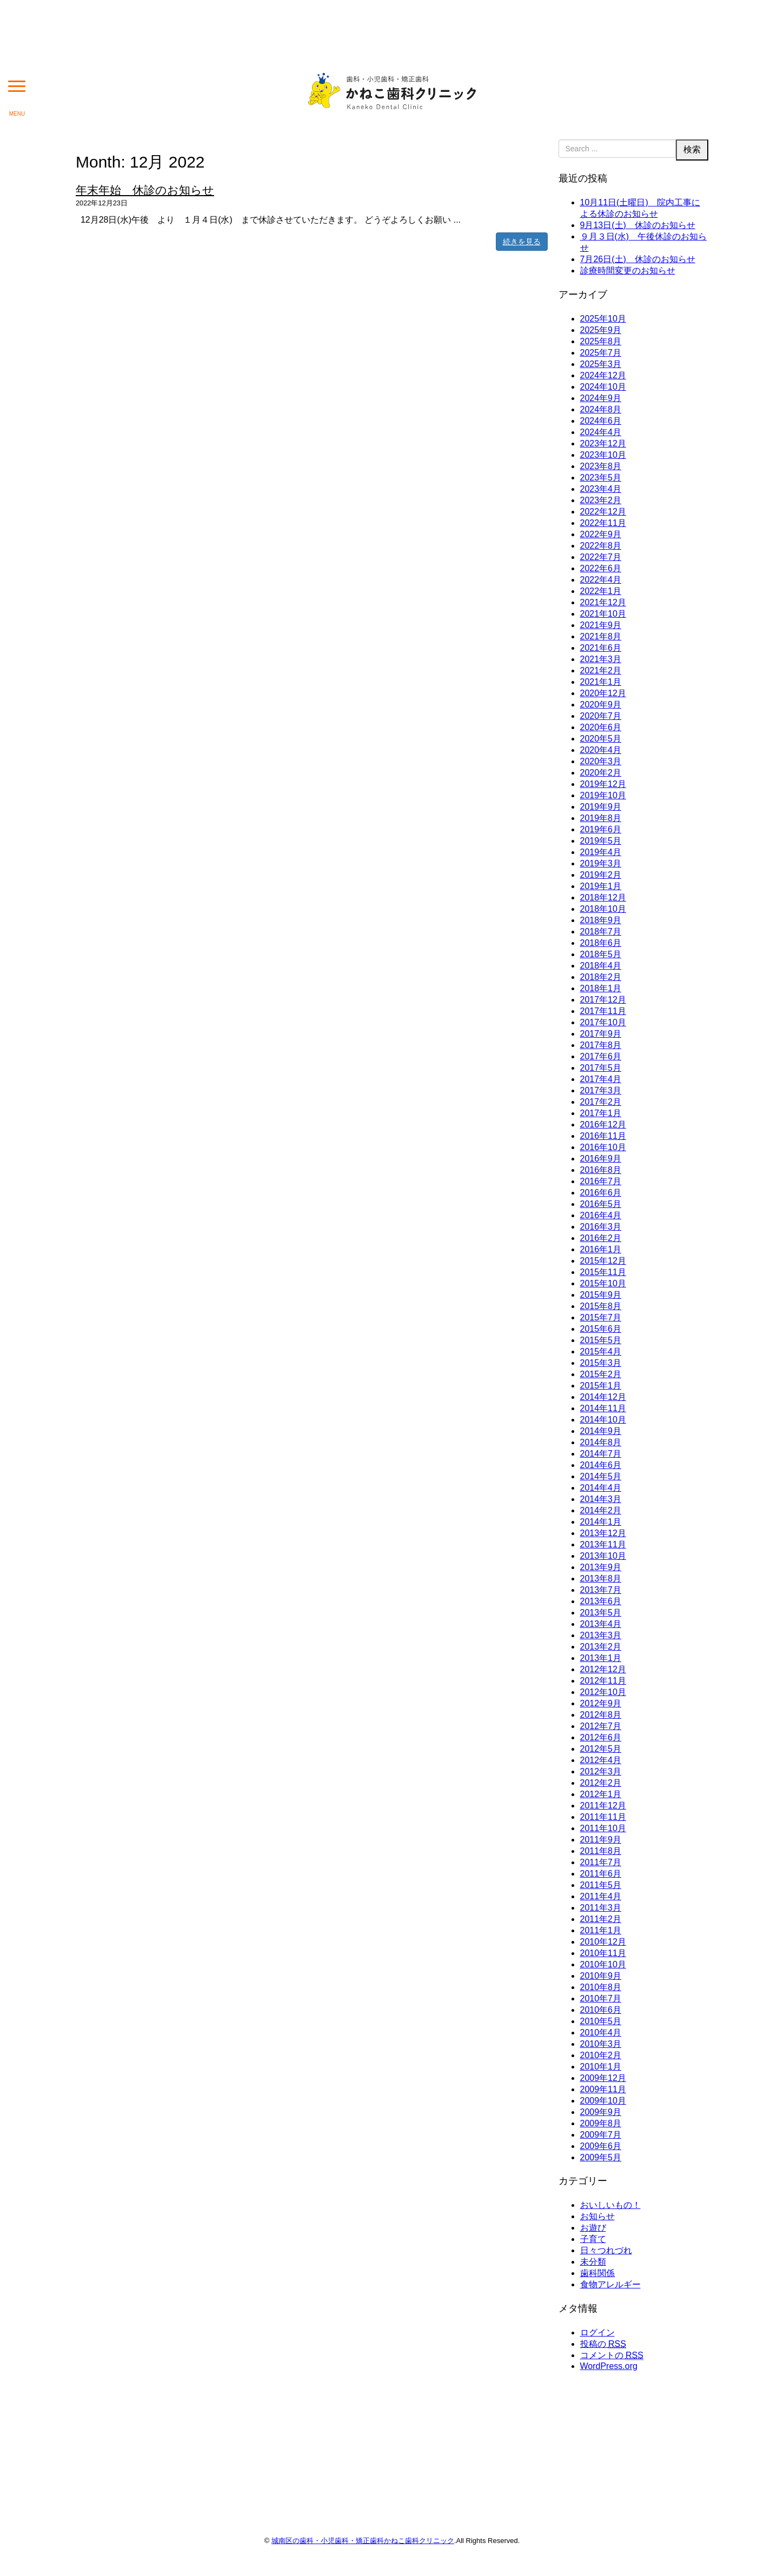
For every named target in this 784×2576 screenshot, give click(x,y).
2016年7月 (601, 1181)
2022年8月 (601, 545)
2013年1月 (601, 1658)
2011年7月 (601, 1862)
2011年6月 (601, 1873)
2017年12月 (603, 999)
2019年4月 (601, 852)
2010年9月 (601, 1975)
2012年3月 (601, 1771)
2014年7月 (601, 1453)
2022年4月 (601, 579)
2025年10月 (603, 318)
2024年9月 (601, 398)
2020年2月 (601, 772)
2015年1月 (601, 1385)
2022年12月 (603, 511)
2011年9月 (601, 1839)
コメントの (611, 2355)
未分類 (593, 2261)
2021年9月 (601, 625)
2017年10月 (603, 1022)
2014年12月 (603, 1397)
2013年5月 (601, 1612)
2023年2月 (601, 500)
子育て (593, 2239)
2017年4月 (601, 1079)
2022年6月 (601, 568)
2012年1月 (601, 1794)
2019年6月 (601, 829)
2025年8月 (601, 341)
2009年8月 (601, 2123)
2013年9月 (601, 1567)
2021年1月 (601, 681)
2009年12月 (603, 2078)
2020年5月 (601, 738)
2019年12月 (603, 784)
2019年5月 (601, 840)
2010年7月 (601, 1998)
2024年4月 (601, 432)
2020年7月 (601, 715)
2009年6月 (601, 2146)
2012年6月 (601, 1737)
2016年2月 (601, 1238)
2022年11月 (603, 523)
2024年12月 (603, 375)
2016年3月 (601, 1226)
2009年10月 (603, 2100)
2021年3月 (601, 659)
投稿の (603, 2344)
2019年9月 (601, 806)
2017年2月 (601, 1101)
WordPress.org (608, 2366)
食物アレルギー (610, 2284)
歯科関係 (597, 2273)
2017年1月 (601, 1113)
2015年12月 (603, 1260)
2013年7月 (601, 1589)
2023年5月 (601, 477)
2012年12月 (603, 1669)
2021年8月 (601, 636)
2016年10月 (603, 1147)
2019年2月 (601, 874)
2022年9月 (601, 534)
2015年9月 (601, 1294)
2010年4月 (601, 2032)
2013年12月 (603, 1533)
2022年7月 (601, 557)
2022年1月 (601, 591)
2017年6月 (601, 1056)
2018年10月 (603, 908)
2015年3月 (601, 1362)
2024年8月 (601, 409)
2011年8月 (601, 1851)
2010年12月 (603, 1941)
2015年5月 (601, 1340)
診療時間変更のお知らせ (627, 270)
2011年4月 (601, 1896)
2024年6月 (601, 420)
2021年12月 (603, 602)
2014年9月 (601, 1431)
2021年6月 (601, 647)
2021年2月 (601, 670)
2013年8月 (601, 1578)
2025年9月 (601, 330)
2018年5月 (601, 954)
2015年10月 (603, 1283)
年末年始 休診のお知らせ (145, 190)
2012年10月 (603, 1692)
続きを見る (522, 241)
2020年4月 (601, 750)
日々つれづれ (606, 2250)
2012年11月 (603, 1680)
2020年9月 (601, 704)
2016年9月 (601, 1158)
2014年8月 (601, 1442)
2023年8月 (601, 466)
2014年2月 (601, 1510)
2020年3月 (601, 761)
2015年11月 (603, 1272)
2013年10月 (603, 1555)
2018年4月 (601, 965)
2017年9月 (601, 1033)
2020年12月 (603, 693)
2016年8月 (601, 1169)
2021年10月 (603, 613)
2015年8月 (601, 1306)
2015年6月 (601, 1328)
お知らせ (597, 2216)
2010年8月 (601, 1987)
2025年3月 (601, 364)
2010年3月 (601, 2043)
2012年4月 (601, 1760)
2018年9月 (601, 920)
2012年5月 (601, 1748)
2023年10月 (603, 454)
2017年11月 (603, 1011)
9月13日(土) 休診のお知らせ (637, 225)
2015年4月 (601, 1351)
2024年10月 (603, 386)
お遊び (593, 2227)
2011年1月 (601, 1930)
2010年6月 (601, 2009)
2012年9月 (601, 1703)
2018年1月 (601, 988)
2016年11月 (603, 1135)
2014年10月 (603, 1419)
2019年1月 (601, 886)
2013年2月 (601, 1646)
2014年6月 (601, 1465)
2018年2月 (601, 977)
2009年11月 (603, 2089)
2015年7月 (601, 1317)
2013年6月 (601, 1601)
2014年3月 (601, 1499)
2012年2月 (601, 1782)
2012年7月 (601, 1726)
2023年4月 (601, 488)
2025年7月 (601, 352)
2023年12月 (603, 443)
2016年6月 (601, 1192)
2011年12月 (603, 1805)
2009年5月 (601, 2157)
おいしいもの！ (610, 2205)
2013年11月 (603, 1544)
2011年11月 (603, 1816)
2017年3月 (601, 1090)
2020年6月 (601, 727)
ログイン (597, 2332)
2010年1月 (601, 2066)
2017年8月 (601, 1045)
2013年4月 (601, 1624)
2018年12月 (603, 897)
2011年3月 (601, 1907)
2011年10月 (603, 1828)
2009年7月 (601, 2134)
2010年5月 (601, 2021)
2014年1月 (601, 1521)
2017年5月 (601, 1067)
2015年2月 (601, 1374)
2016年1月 (601, 1249)
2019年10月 (603, 795)
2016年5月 (601, 1204)
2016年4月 (601, 1215)
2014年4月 (601, 1487)
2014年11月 (603, 1408)
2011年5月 (601, 1885)
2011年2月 (601, 1919)
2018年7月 (601, 931)
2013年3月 (601, 1635)
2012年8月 (601, 1714)
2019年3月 (601, 863)
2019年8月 (601, 818)
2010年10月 (603, 1964)
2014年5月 (601, 1476)
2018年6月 (601, 942)
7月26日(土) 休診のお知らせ (637, 259)
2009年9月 (601, 2112)
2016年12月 (603, 1124)
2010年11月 (603, 1953)
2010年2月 (601, 2055)
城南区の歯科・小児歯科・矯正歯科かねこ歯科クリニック (362, 2541)
